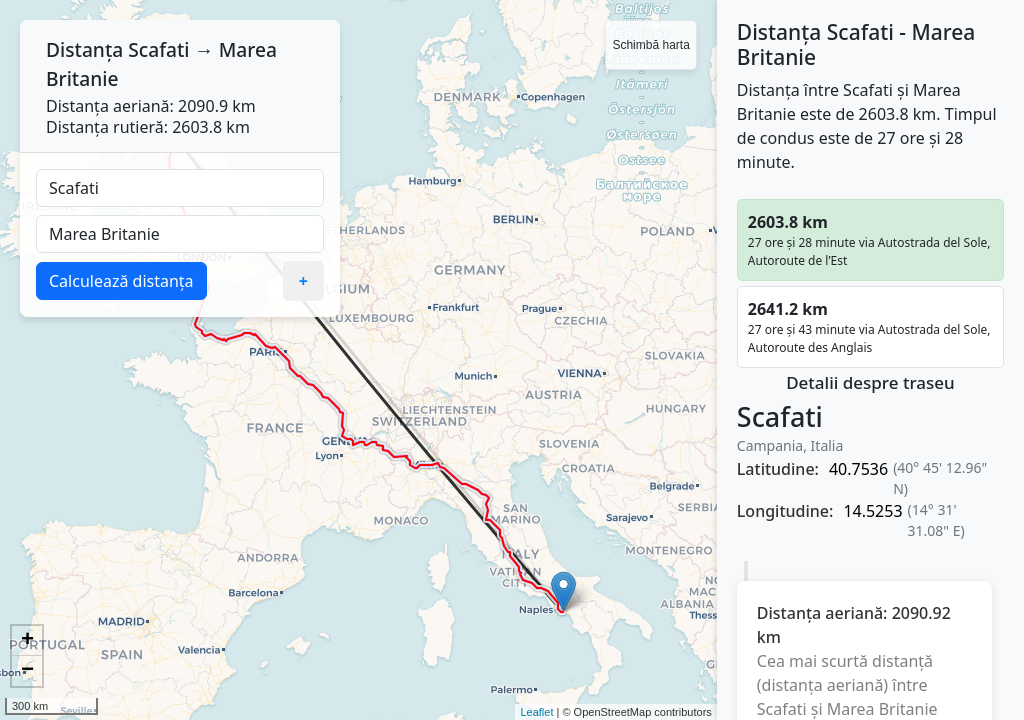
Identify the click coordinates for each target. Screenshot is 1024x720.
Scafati (158, 49)
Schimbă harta (650, 45)
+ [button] (27, 641)
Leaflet (536, 712)
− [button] (27, 671)
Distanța (84, 49)
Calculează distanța (121, 281)
